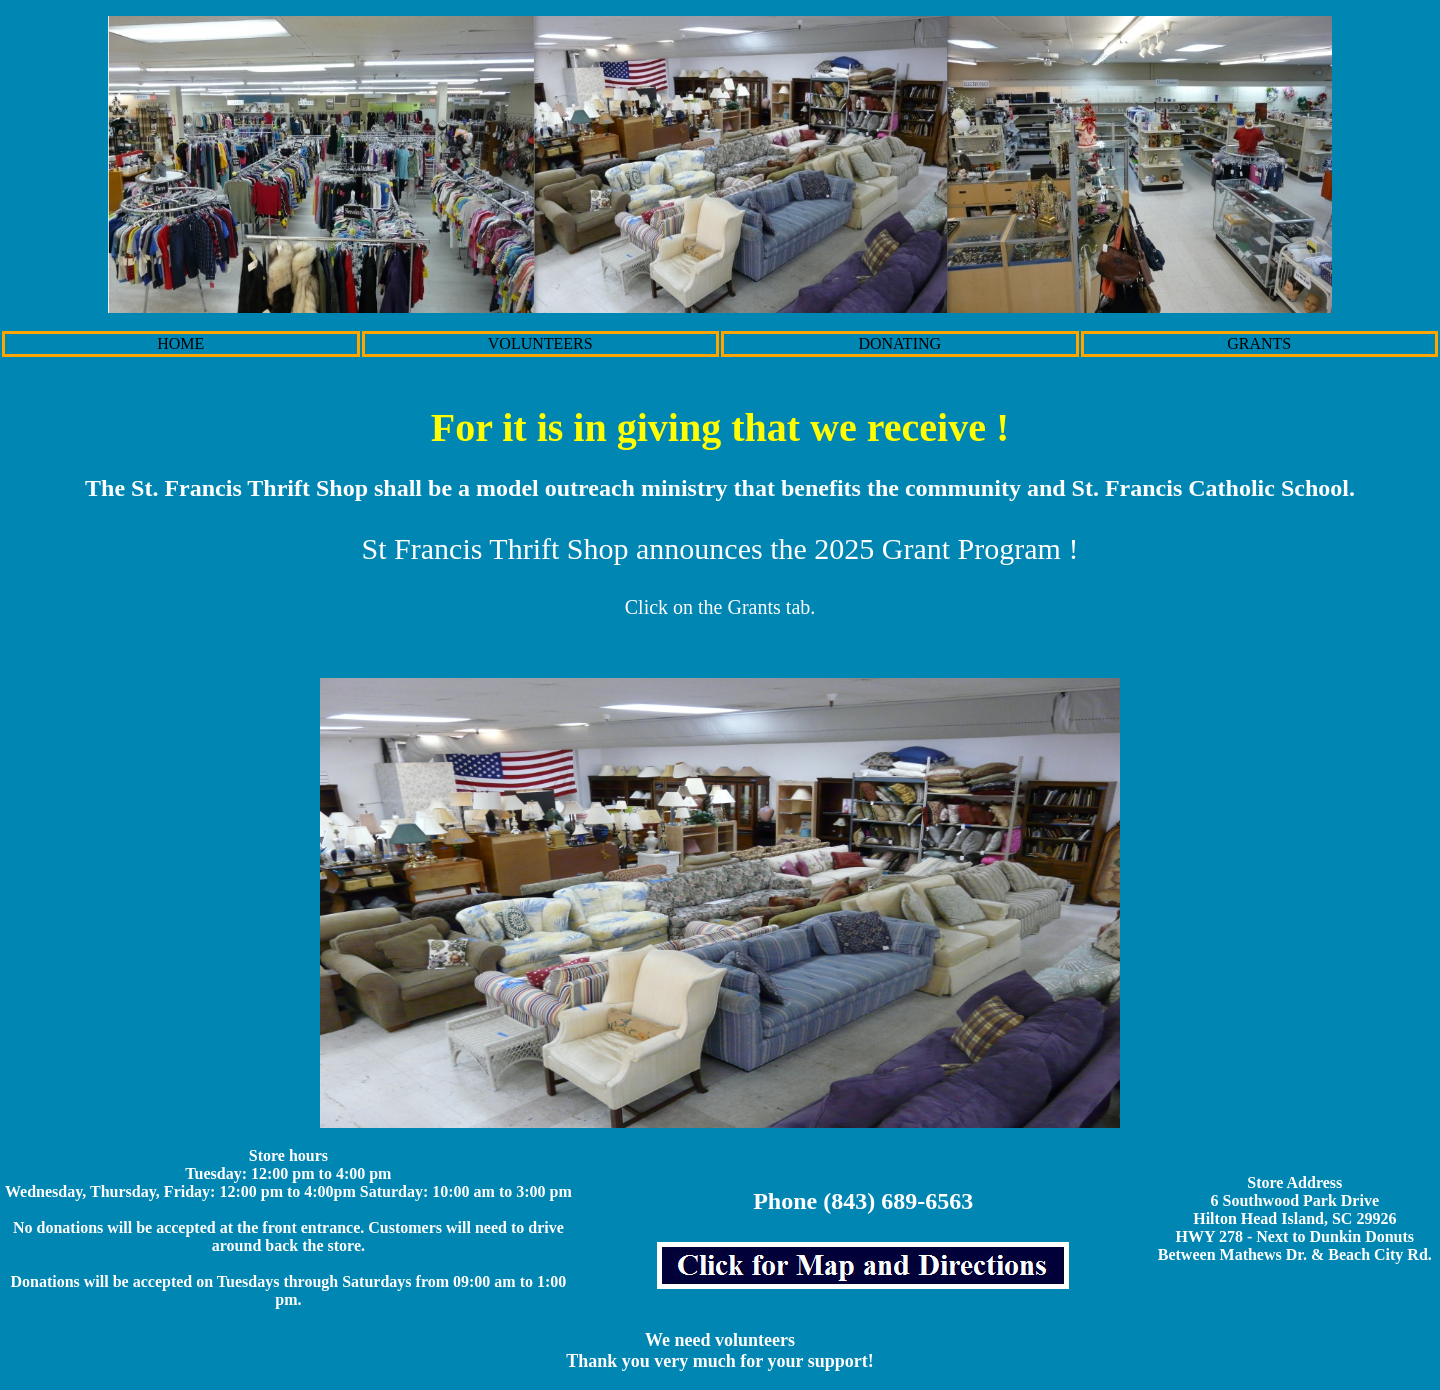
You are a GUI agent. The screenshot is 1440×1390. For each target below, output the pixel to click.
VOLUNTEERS (540, 343)
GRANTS (1259, 343)
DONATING (899, 343)
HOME (180, 343)
